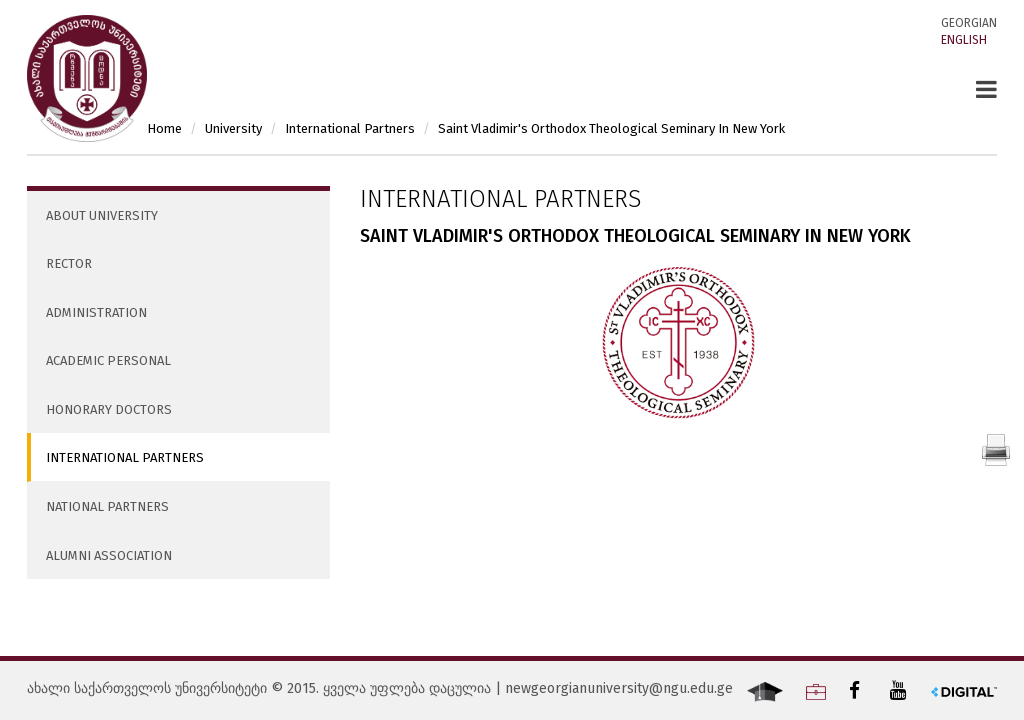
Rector (69, 263)
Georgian (969, 23)
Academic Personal (108, 360)
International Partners (125, 457)
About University (102, 215)
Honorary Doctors (109, 409)
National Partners (107, 506)
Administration (96, 312)
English (964, 40)
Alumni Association (109, 555)
